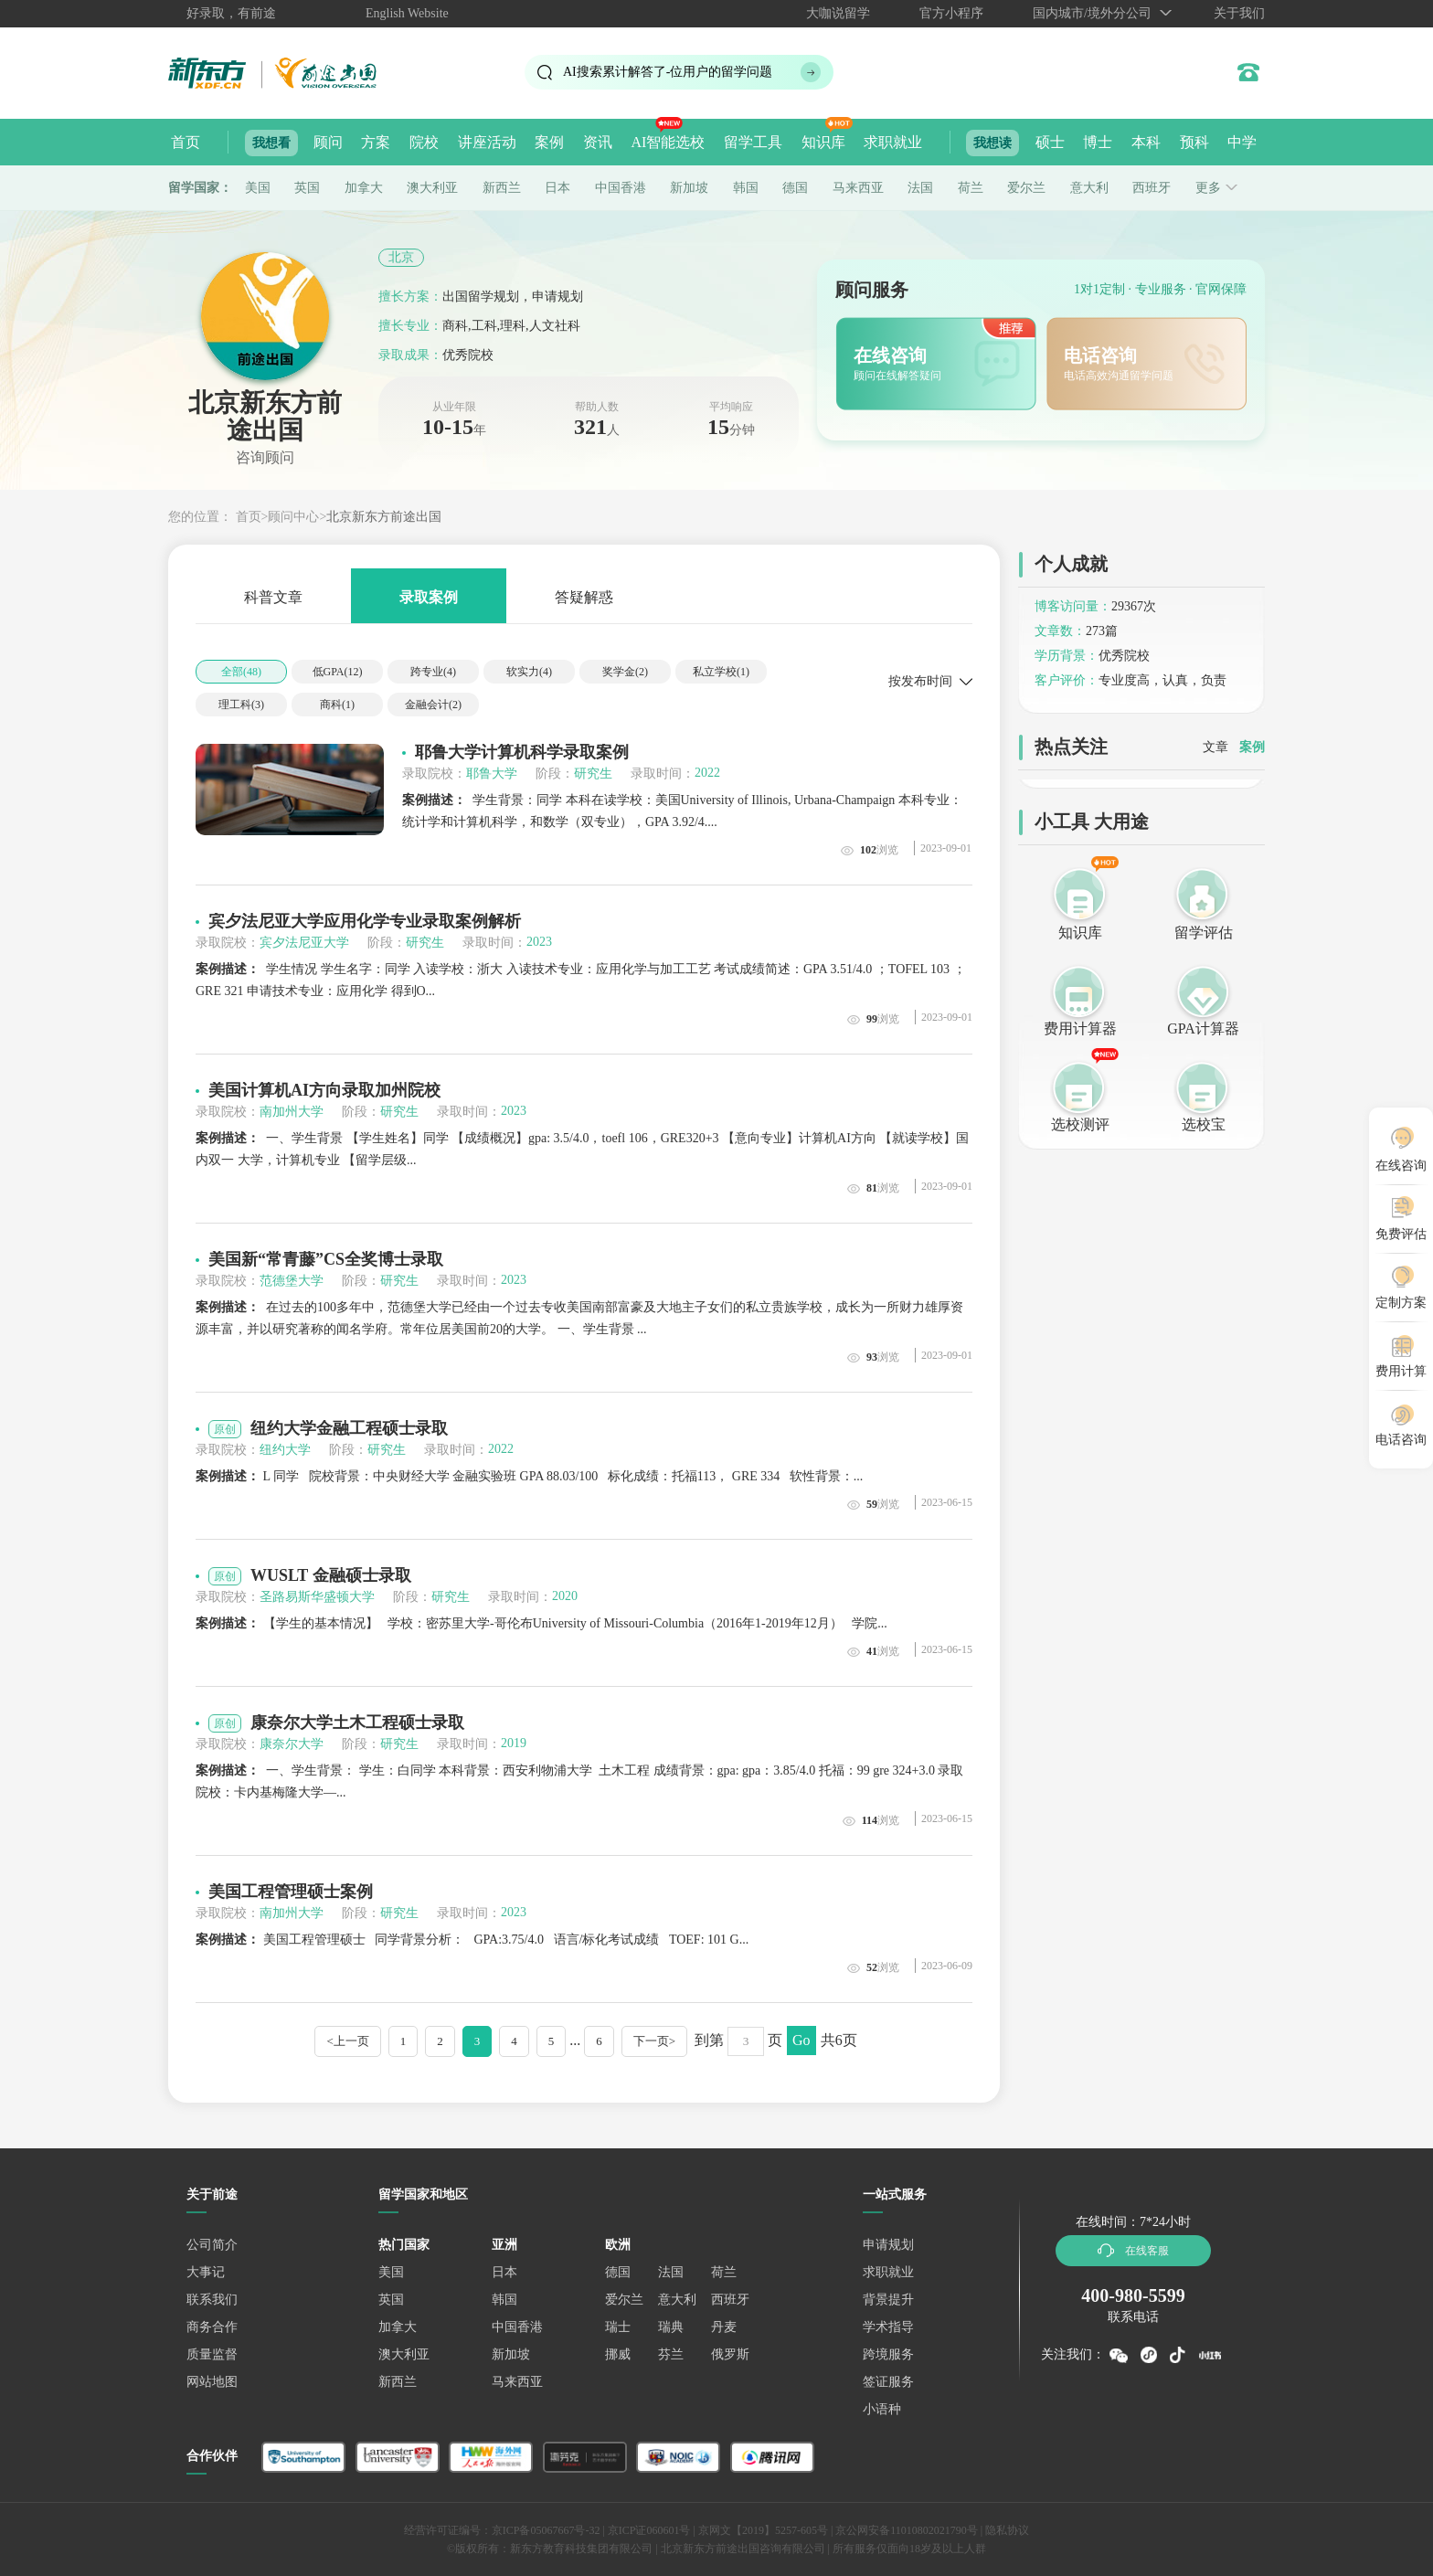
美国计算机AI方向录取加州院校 (324, 1090)
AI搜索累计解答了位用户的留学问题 (667, 72)
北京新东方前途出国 (383, 517)
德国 (795, 188)
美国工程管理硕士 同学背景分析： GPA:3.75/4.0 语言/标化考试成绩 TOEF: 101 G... (472, 1939)
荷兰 (970, 188)
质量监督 (212, 2354)
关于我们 (1239, 13)
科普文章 (273, 596)
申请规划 (888, 2245)
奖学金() (625, 671)
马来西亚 (858, 188)
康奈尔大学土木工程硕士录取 (357, 1722)
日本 (557, 188)
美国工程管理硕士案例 (290, 1891)
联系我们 (212, 2299)
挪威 (618, 2354)
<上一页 (347, 2041)
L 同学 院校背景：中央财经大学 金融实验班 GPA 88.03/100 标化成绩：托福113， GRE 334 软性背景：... (529, 1476)
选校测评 (1080, 1124)
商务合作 (212, 2327)
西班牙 (1151, 188)
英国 (307, 188)
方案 (375, 142)
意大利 (1089, 188)
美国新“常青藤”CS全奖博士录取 (325, 1259)
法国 (920, 188)
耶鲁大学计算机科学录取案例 (522, 752)
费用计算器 (1080, 1028)
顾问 (328, 142)
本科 (1146, 142)
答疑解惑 (584, 596)
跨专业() (433, 671)
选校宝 (1204, 1124)
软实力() (529, 671)
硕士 (1050, 142)
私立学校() (721, 671)
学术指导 (888, 2327)
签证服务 (888, 2382)
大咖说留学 (838, 13)
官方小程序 (951, 13)
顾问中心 (293, 517)
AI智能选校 (668, 142)
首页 (185, 142)
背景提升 (888, 2299)
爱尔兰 (1026, 188)
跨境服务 (888, 2354)
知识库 (823, 142)
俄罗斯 (730, 2354)
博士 (1097, 142)
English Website (407, 13)
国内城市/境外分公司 (1092, 13)
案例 (549, 142)
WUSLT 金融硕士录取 (330, 1575)
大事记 (205, 2272)
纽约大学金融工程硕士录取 (349, 1428)
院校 (424, 142)
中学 (1242, 142)
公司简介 (212, 2245)
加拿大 (364, 188)
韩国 (746, 188)
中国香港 (620, 188)
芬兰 (671, 2354)
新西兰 (502, 188)
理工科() (241, 704)
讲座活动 (487, 142)
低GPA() (338, 671)
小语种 (882, 2409)
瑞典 (671, 2327)
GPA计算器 (1203, 1028)
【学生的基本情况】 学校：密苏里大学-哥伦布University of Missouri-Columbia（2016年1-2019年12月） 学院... (541, 1623)
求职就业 (893, 142)
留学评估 (1203, 932)
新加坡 (689, 188)
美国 (258, 188)
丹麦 (724, 2327)
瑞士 (618, 2327)
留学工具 (753, 142)
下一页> (654, 2041)
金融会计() (433, 704)
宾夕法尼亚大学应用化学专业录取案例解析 (364, 921)
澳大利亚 (432, 188)
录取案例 (428, 596)
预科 (1194, 142)
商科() (337, 704)
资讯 (597, 142)
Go (801, 2040)
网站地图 (212, 2382)
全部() (241, 671)
